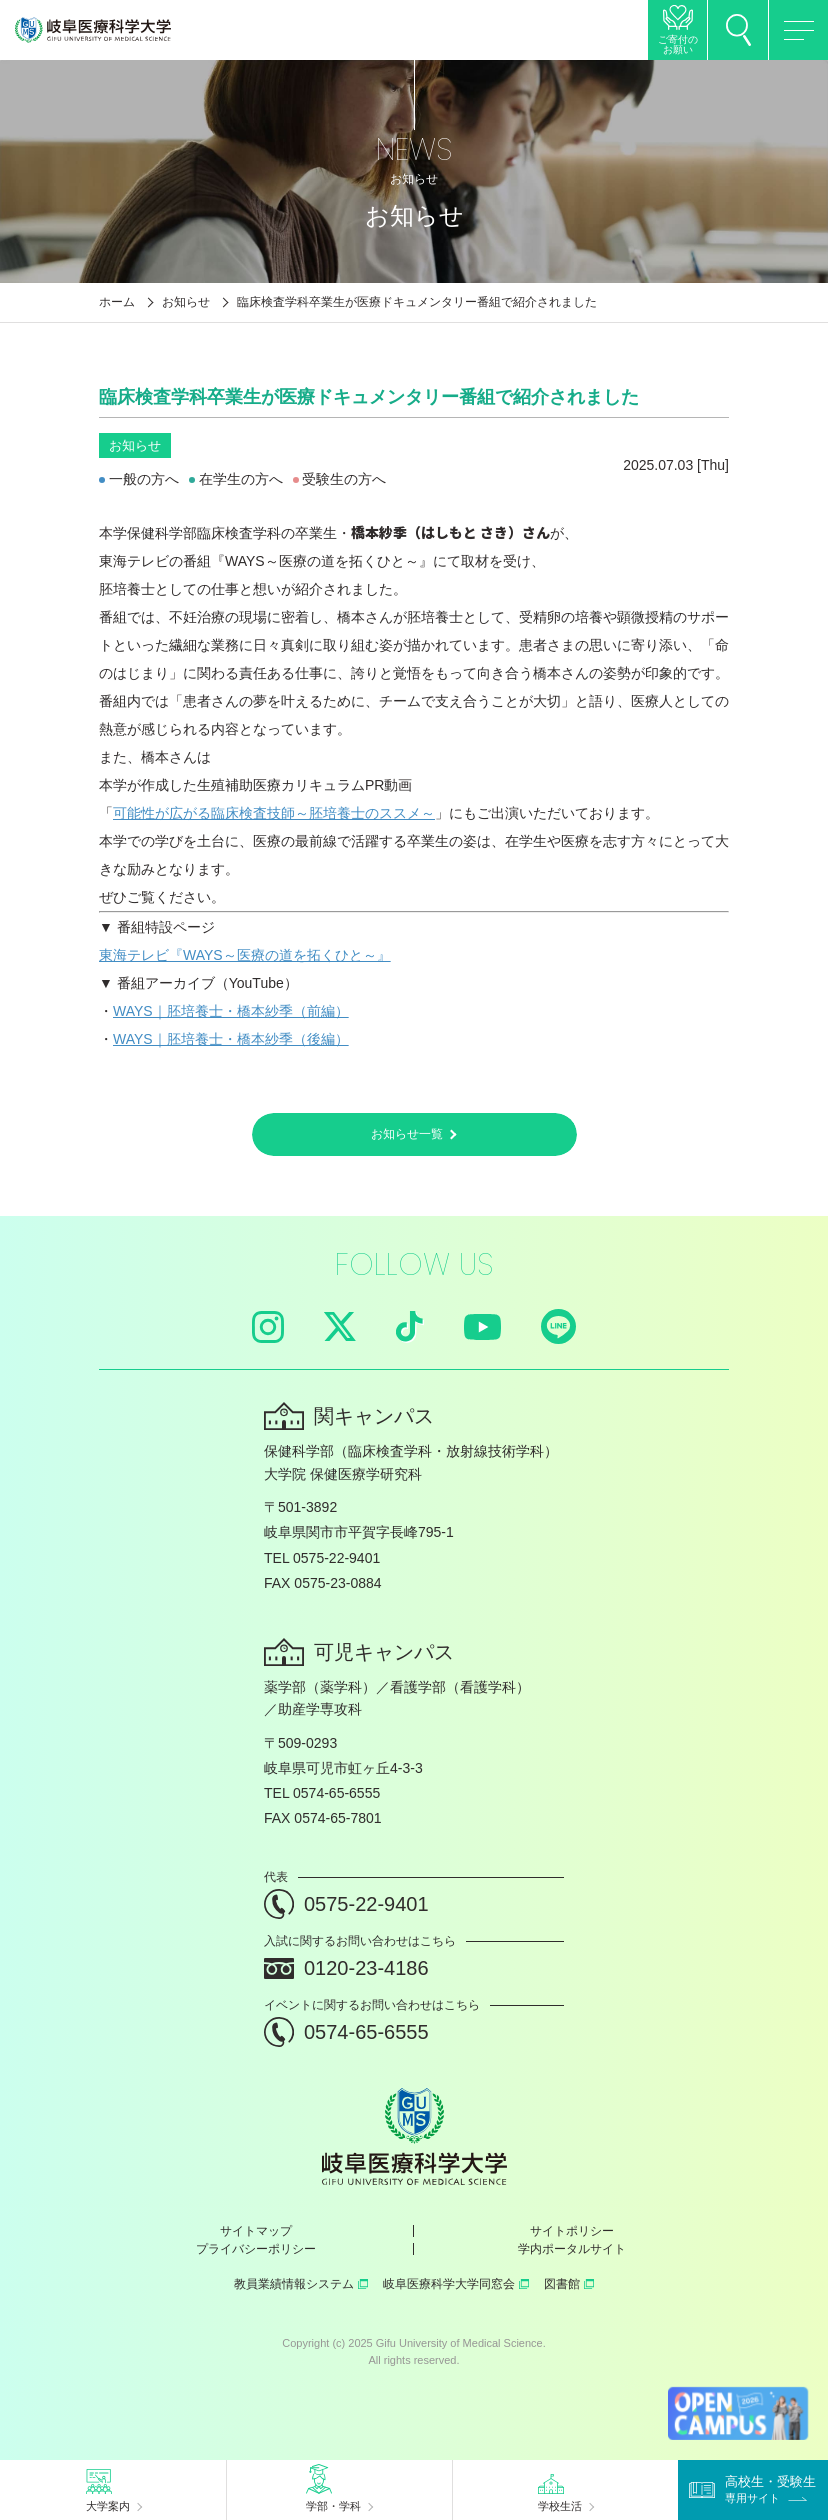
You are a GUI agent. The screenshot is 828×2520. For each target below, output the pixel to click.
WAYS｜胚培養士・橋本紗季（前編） (231, 1011)
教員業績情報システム (301, 2284)
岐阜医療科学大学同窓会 (456, 2284)
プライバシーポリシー (256, 2249)
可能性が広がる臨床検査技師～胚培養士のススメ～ (274, 813)
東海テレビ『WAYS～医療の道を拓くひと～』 (245, 955)
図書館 (569, 2284)
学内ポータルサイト (572, 2249)
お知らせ (186, 302)
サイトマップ (256, 2231)
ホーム (117, 302)
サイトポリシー (572, 2231)
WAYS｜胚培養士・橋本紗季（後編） (231, 1039)
